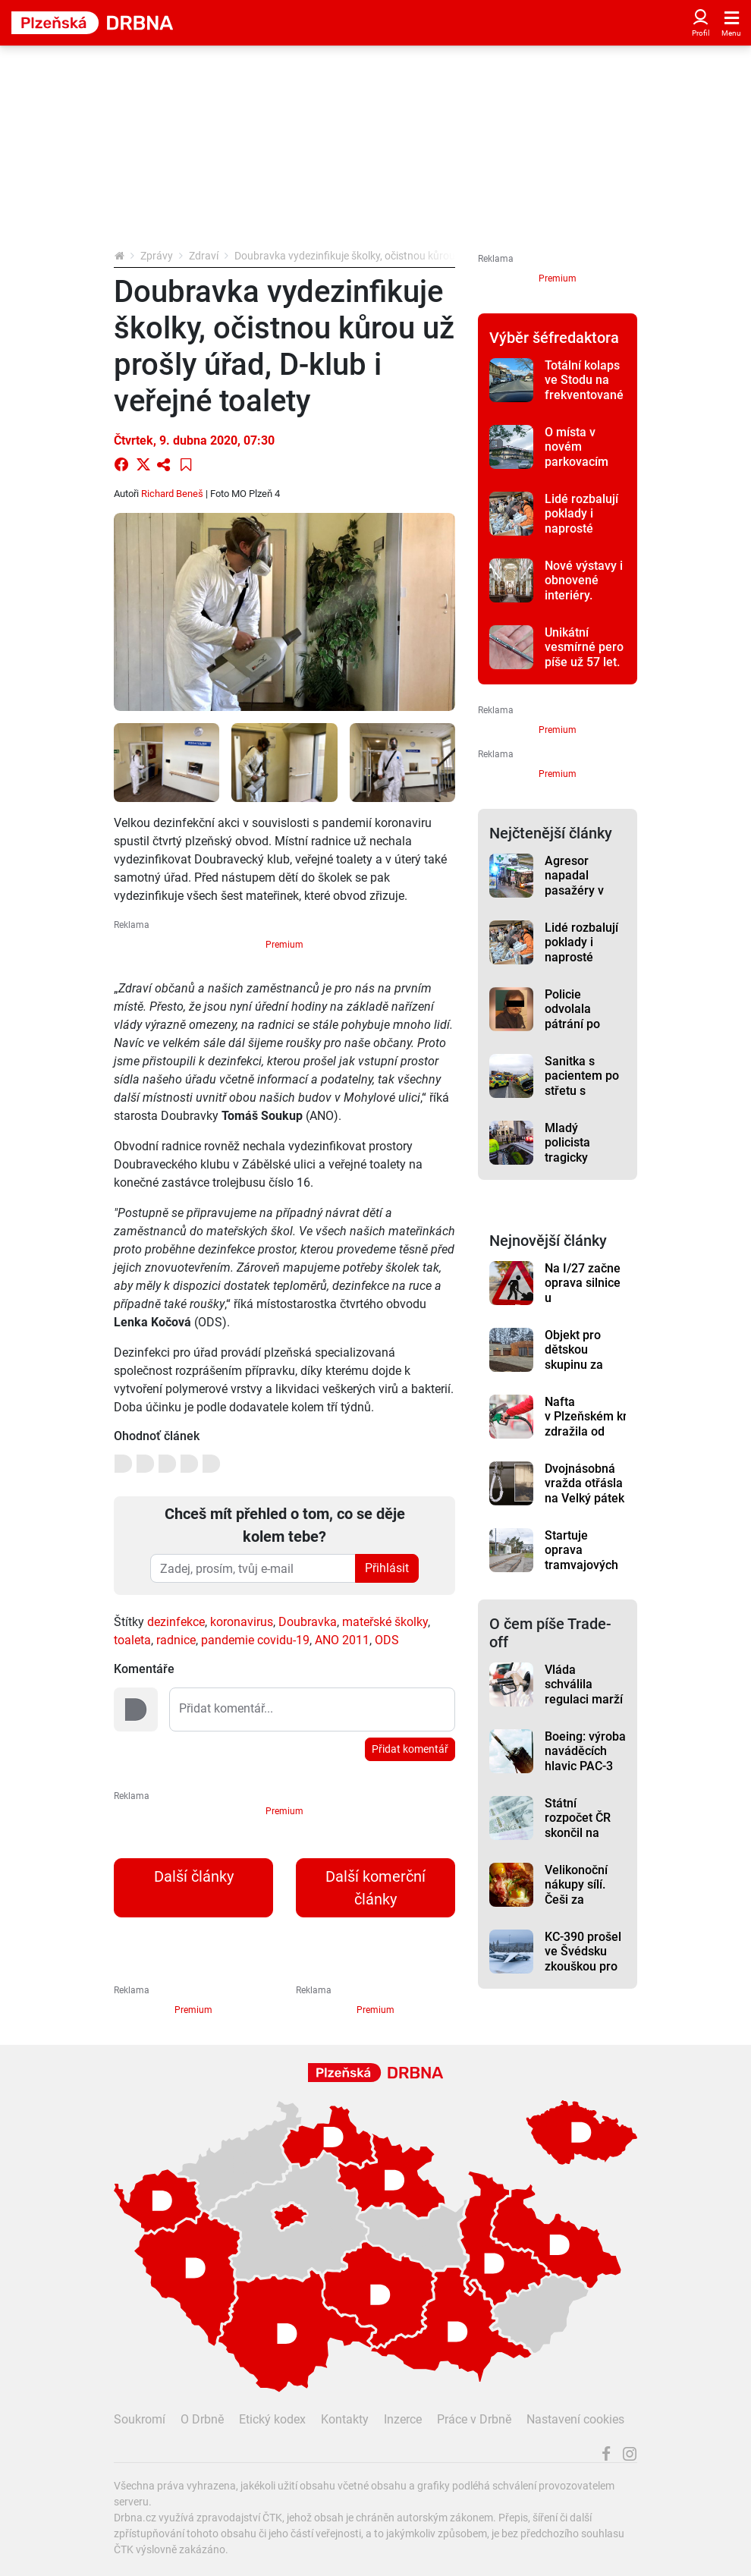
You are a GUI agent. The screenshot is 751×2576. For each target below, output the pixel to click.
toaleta (132, 1640)
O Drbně (202, 2419)
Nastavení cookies (575, 2419)
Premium (284, 944)
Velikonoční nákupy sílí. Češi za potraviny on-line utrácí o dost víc (580, 1907)
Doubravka (307, 1622)
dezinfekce (176, 1622)
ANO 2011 (342, 1640)
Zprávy (156, 256)
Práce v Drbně (474, 2419)
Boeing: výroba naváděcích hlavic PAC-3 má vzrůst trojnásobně (585, 1765)
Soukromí (139, 2419)
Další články (194, 1876)
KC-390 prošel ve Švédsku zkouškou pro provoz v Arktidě (583, 1966)
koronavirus (241, 1622)
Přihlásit (387, 1568)
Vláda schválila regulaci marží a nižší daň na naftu (584, 1698)
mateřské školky (385, 1622)
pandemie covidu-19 (255, 1640)
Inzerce (403, 2419)
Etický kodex (272, 2419)
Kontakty (345, 2419)
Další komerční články (375, 1887)
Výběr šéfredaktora (554, 338)
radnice (176, 1640)
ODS (387, 1640)
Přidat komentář (410, 1749)
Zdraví (203, 256)
